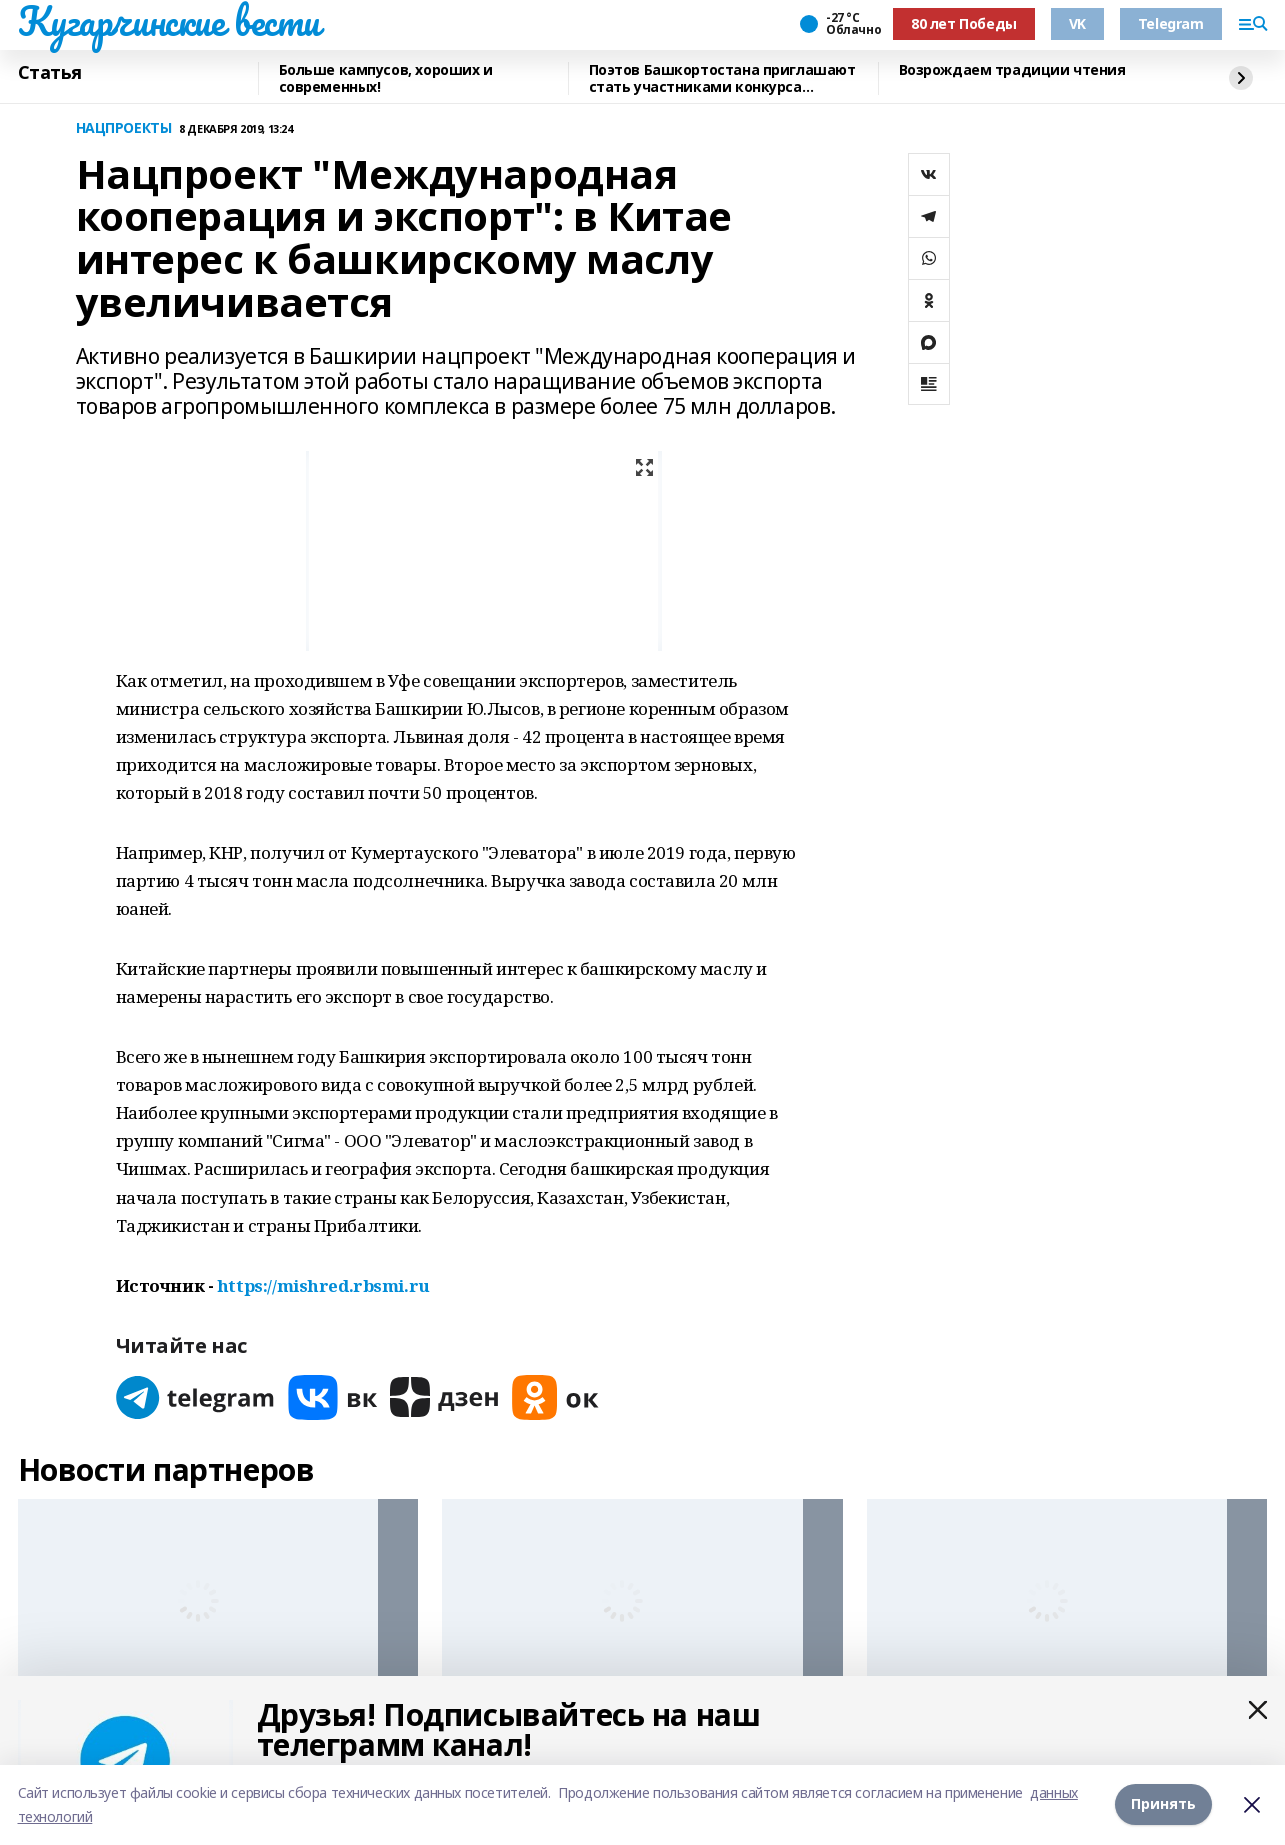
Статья (50, 73)
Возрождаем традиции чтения (1012, 70)
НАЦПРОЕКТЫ (124, 128)
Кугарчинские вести (169, 21)
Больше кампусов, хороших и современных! (386, 78)
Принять (1163, 1804)
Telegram (1171, 23)
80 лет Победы (964, 23)
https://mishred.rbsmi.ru (323, 1285)
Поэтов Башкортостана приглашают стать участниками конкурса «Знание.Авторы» (722, 78)
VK (1077, 23)
